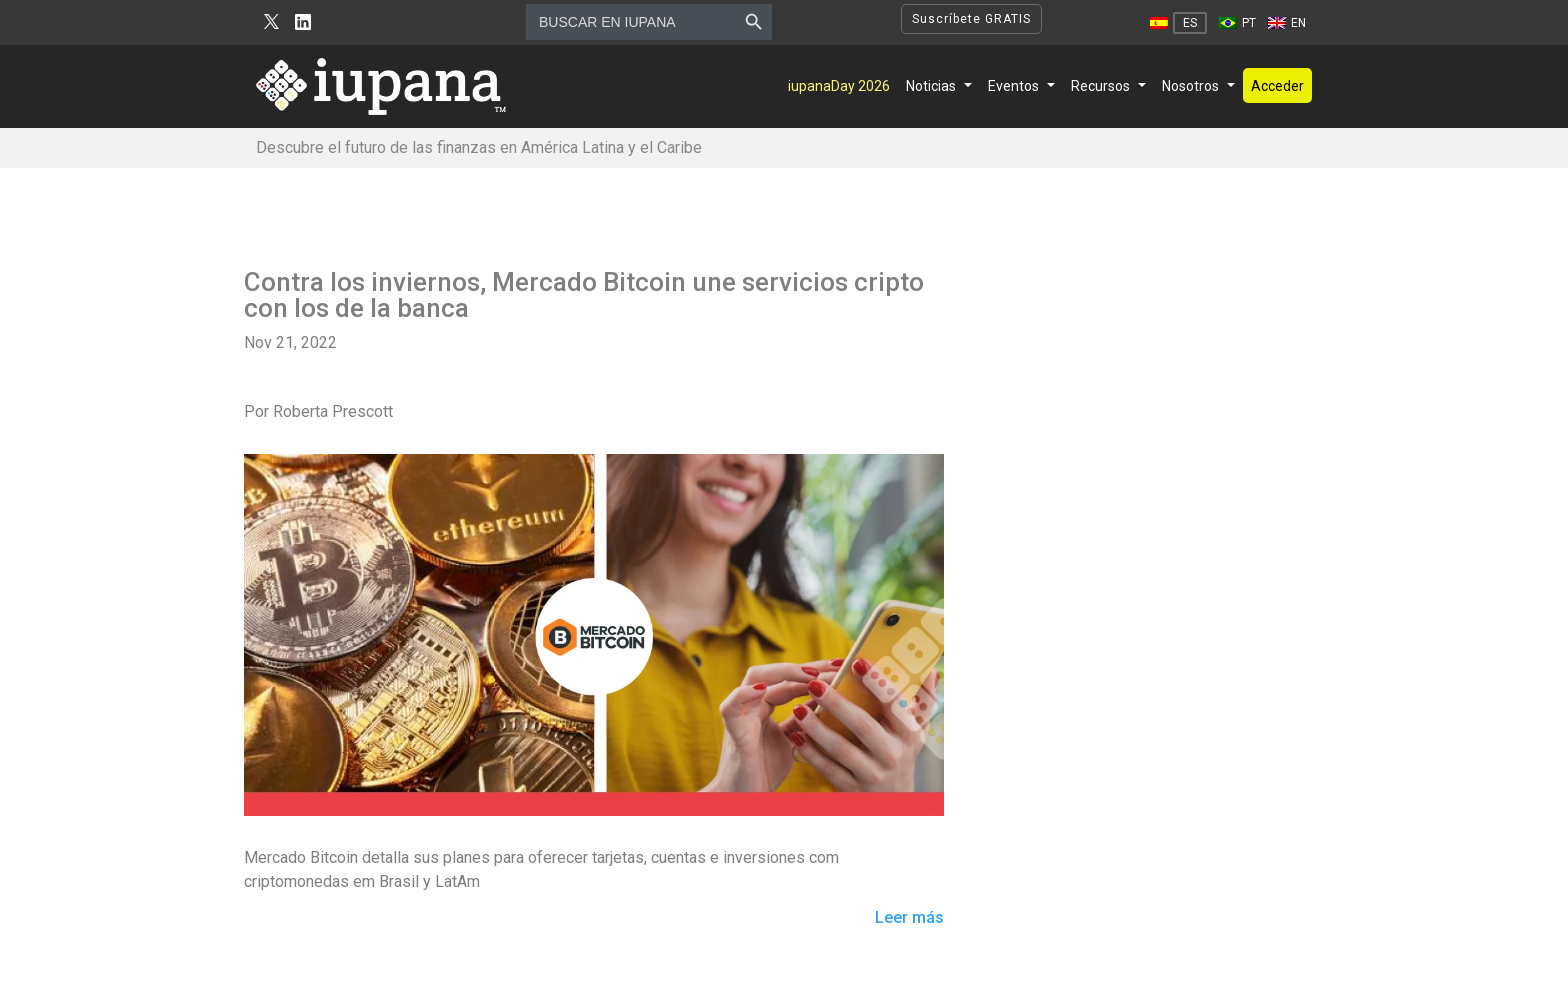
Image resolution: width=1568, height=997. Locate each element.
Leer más (909, 918)
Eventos (1013, 86)
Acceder (1277, 86)
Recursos (1100, 86)
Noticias (931, 86)
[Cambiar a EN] (1287, 23)
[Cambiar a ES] (1178, 23)
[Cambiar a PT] (1237, 23)
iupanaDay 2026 (839, 86)
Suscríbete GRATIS (971, 19)
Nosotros (1190, 86)
